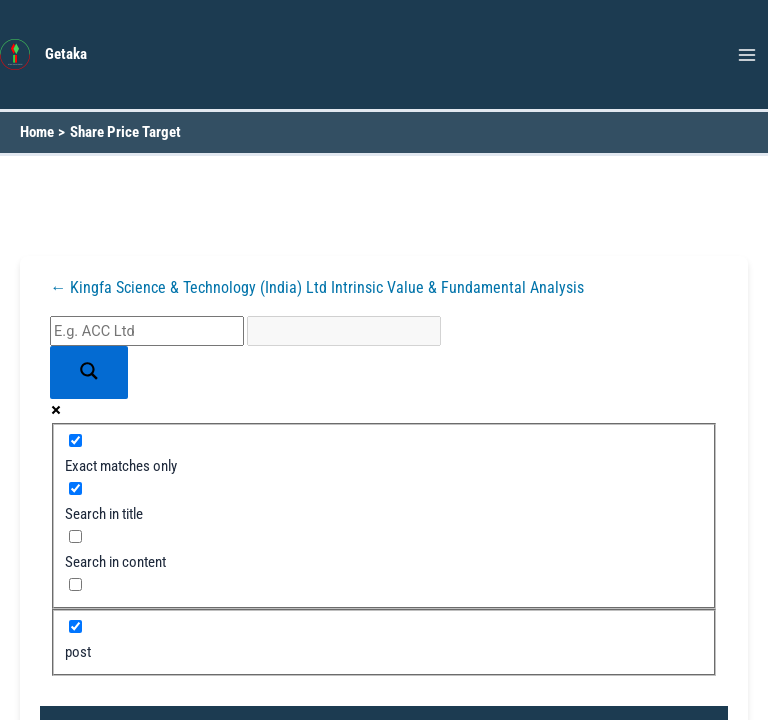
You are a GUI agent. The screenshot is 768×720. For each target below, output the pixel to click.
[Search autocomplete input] (344, 331)
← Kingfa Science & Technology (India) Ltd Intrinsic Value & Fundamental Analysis (317, 287)
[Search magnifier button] (89, 372)
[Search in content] (75, 536)
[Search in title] (75, 488)
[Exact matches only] (75, 440)
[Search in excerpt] (75, 584)
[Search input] (147, 331)
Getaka (66, 54)
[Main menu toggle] (747, 55)
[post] (75, 626)
